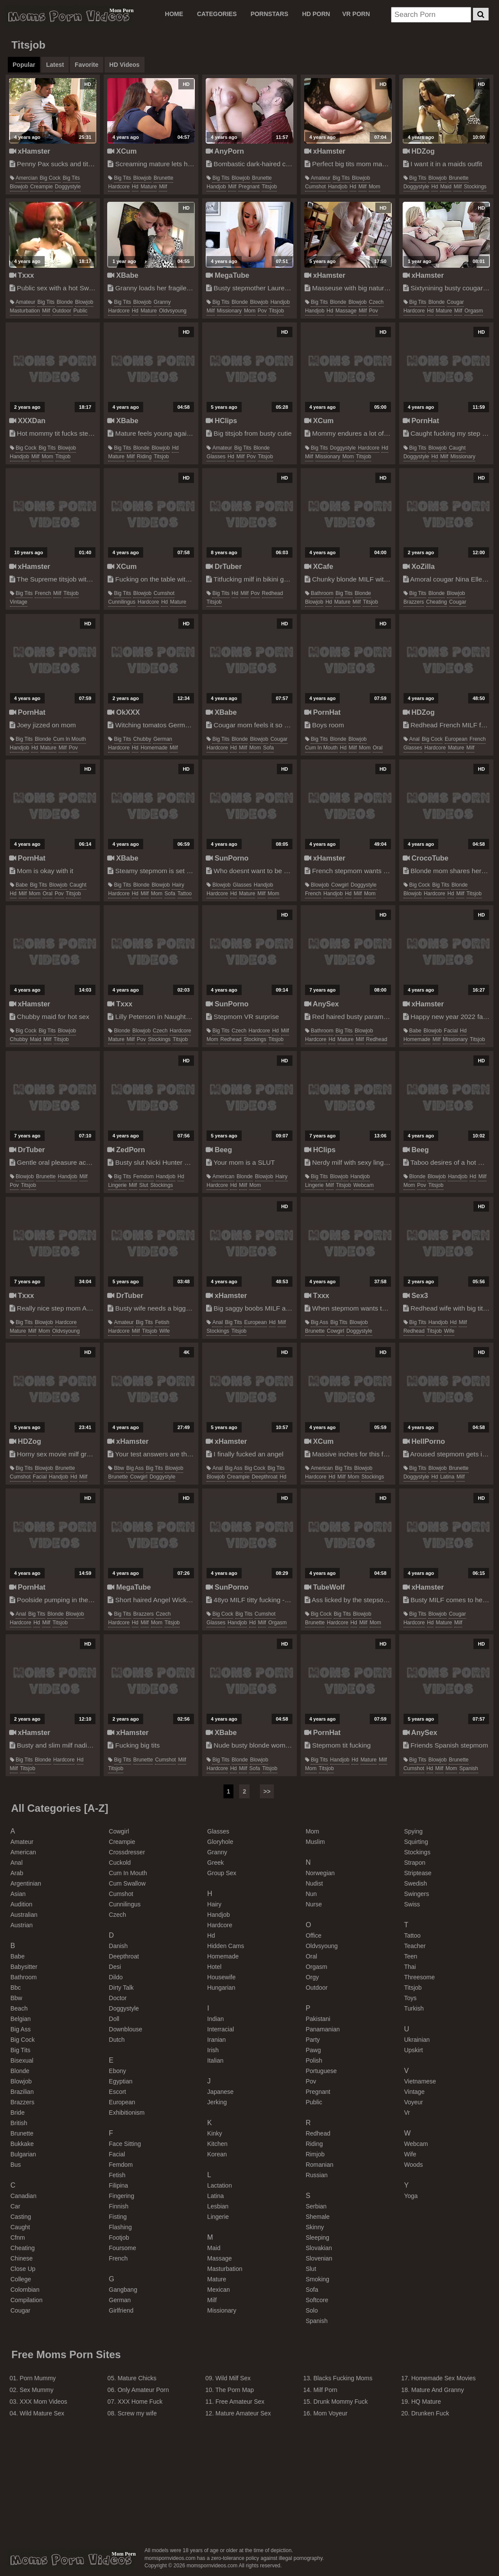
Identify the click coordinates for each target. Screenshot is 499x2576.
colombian (24, 2289)
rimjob (315, 2154)
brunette (163, 178)
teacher (415, 1945)
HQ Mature (426, 2401)
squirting (416, 1841)
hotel (214, 1966)
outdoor (62, 311)
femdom (143, 1176)
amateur (320, 178)
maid (445, 187)
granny (162, 302)
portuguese (321, 2070)
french (43, 593)
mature (149, 187)
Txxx (21, 275)
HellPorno (424, 1441)
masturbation (25, 311)
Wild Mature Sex (42, 2413)
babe (22, 885)
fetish (162, 1322)
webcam (363, 1185)
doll (114, 2018)
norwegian (320, 1873)
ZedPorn (126, 1149)
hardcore (118, 187)
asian (18, 1893)
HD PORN (316, 13)
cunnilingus (121, 602)
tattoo (184, 893)
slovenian (318, 2258)
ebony (117, 2070)
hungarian (221, 1987)
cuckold (120, 1862)
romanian (319, 2164)
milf (163, 187)
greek (215, 1862)
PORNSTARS (269, 13)
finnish (118, 2206)
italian (215, 2060)
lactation (219, 2185)
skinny (314, 2227)
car (15, 2206)
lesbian (218, 2206)
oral (378, 748)
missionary (229, 311)
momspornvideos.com (71, 2559)
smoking (317, 2279)
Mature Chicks (137, 2378)
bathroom (322, 593)
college (20, 2279)
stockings (475, 187)
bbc (15, 1987)
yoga (410, 2195)
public (80, 311)
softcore (316, 2300)
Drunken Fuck (430, 2413)
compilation (26, 2300)
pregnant (248, 187)
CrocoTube (426, 858)
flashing (120, 2227)
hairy (178, 885)
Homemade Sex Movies (443, 2378)
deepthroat (264, 1477)
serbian (315, 2206)
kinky (214, 2133)
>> (266, 1791)
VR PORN (356, 13)
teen (410, 1956)
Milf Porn (325, 2389)
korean (217, 2154)
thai (410, 1966)
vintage (18, 602)
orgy (311, 1977)
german (162, 739)
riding (144, 456)
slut (143, 1185)
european (456, 739)
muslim (315, 1841)
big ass (319, 1322)
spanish (468, 1768)
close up (23, 2268)
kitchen (217, 2143)
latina (447, 1477)
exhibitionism (126, 2112)
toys (410, 1997)
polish (313, 2060)
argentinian (25, 1883)
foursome (122, 2247)
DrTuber (224, 566)
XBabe (122, 275)
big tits (71, 178)
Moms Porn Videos (68, 16)
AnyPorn (225, 151)
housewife (221, 1977)
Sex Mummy (36, 2389)
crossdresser (127, 1852)
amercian (27, 178)
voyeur (413, 2102)
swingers (416, 1893)
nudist (314, 1883)
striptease (417, 1873)
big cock (50, 178)
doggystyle (68, 187)
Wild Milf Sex (233, 2378)
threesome (419, 1977)
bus (15, 2164)
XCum (122, 151)
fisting (118, 2216)
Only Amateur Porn (143, 2389)
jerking (217, 2102)
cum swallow (127, 1883)
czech (376, 302)
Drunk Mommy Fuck (340, 2401)
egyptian (120, 2081)
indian (215, 2018)
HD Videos (124, 64)
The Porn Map (234, 2389)
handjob (216, 187)
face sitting (125, 2143)
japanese (220, 2091)
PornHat (421, 420)
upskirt (413, 2050)
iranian (216, 2039)
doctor (118, 1997)
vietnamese (420, 2081)
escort (117, 2091)
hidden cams (225, 1945)
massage (346, 311)
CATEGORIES (217, 13)
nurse (313, 1904)
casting (20, 2216)
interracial (220, 2029)
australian (23, 1914)
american (223, 1176)
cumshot (315, 187)
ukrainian (417, 2039)
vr (407, 2112)
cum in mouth (69, 739)
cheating (436, 602)
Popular (24, 64)
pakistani (317, 2018)
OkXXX (123, 712)
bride (17, 2112)
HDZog (419, 151)
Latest (55, 64)
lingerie (117, 1185)
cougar (455, 302)
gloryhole (220, 1841)
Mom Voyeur (330, 2413)
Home (174, 13)
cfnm (17, 2237)
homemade (154, 748)
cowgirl (339, 885)
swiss (412, 1904)
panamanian (322, 2029)
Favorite (86, 64)
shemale (317, 2216)
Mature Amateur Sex (243, 2413)
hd (135, 187)
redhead (272, 593)
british (18, 2122)
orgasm (473, 311)
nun (311, 1893)
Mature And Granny (437, 2389)
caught (457, 448)
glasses (216, 456)
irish (213, 2050)
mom (375, 187)
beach (19, 2008)
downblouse (125, 2029)
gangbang (123, 2289)
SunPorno (227, 858)
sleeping (317, 2237)
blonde (65, 302)
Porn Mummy (38, 2378)
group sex (221, 1873)
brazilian (22, 2091)
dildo (116, 1977)
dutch (117, 2039)
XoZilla (419, 566)
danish (118, 1945)
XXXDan (27, 420)
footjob (119, 2237)
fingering (121, 2195)
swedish (415, 1883)
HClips (221, 420)
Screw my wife (137, 2413)
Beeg (219, 1149)
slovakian (318, 2247)
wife (164, 1331)
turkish (413, 2008)
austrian (21, 1925)
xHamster (29, 151)
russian (316, 2175)
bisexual (21, 2060)
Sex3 (415, 1295)
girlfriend (121, 2310)
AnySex (321, 1004)
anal (414, 739)
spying (413, 1831)
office (313, 1935)
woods (413, 2164)
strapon (414, 1862)
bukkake (22, 2143)
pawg (313, 2050)
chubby (142, 739)
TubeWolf (324, 1587)
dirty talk (121, 1987)
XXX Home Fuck (140, 2401)
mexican (218, 2289)
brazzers (414, 602)
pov (262, 311)
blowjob (19, 187)
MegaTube (227, 275)
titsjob (269, 187)
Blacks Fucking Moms (342, 2378)
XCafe (318, 566)
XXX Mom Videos (43, 2401)
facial (451, 1031)
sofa (268, 748)
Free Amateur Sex (240, 2401)
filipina (118, 2185)
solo (311, 2310)
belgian (20, 2018)
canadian (23, 2195)
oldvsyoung (172, 311)
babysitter (23, 1966)
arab (16, 1873)
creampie (41, 187)
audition (21, 1904)
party (312, 2039)
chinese (21, 2258)
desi (115, 1966)
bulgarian (23, 2154)
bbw (119, 1468)
